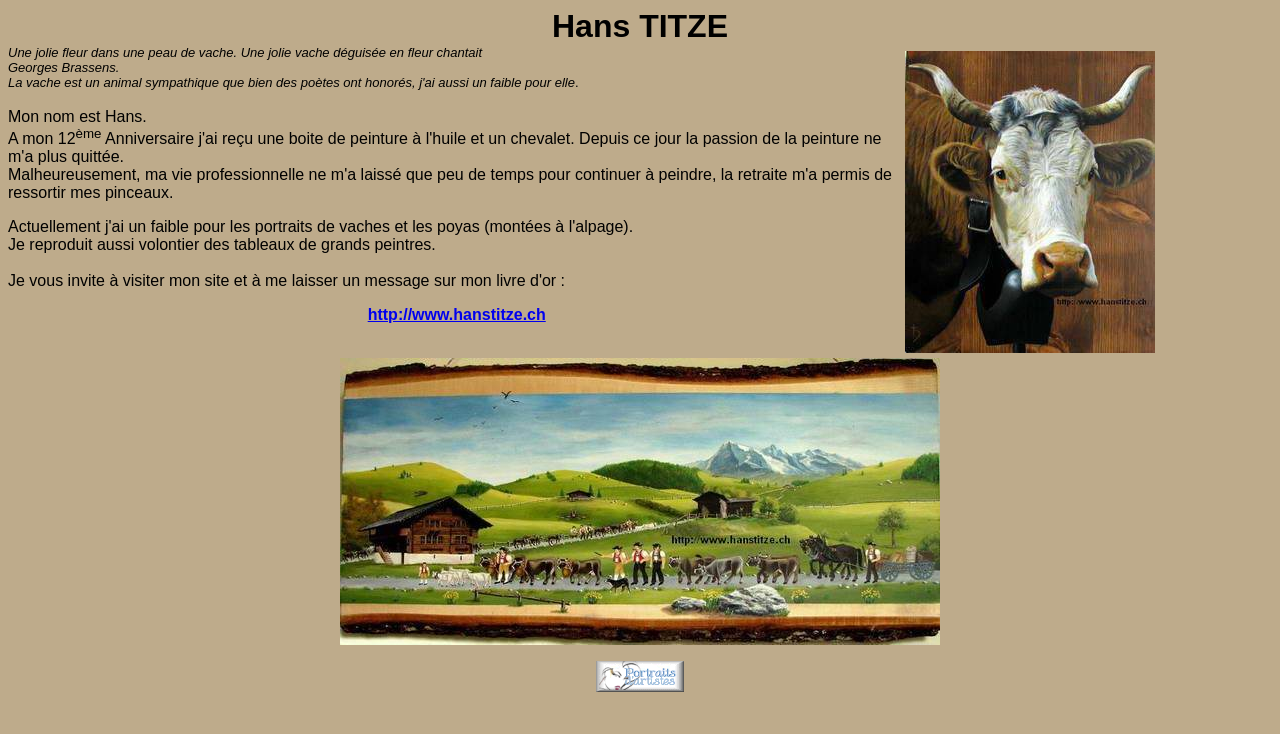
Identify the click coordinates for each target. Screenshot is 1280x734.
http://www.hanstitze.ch (457, 314)
